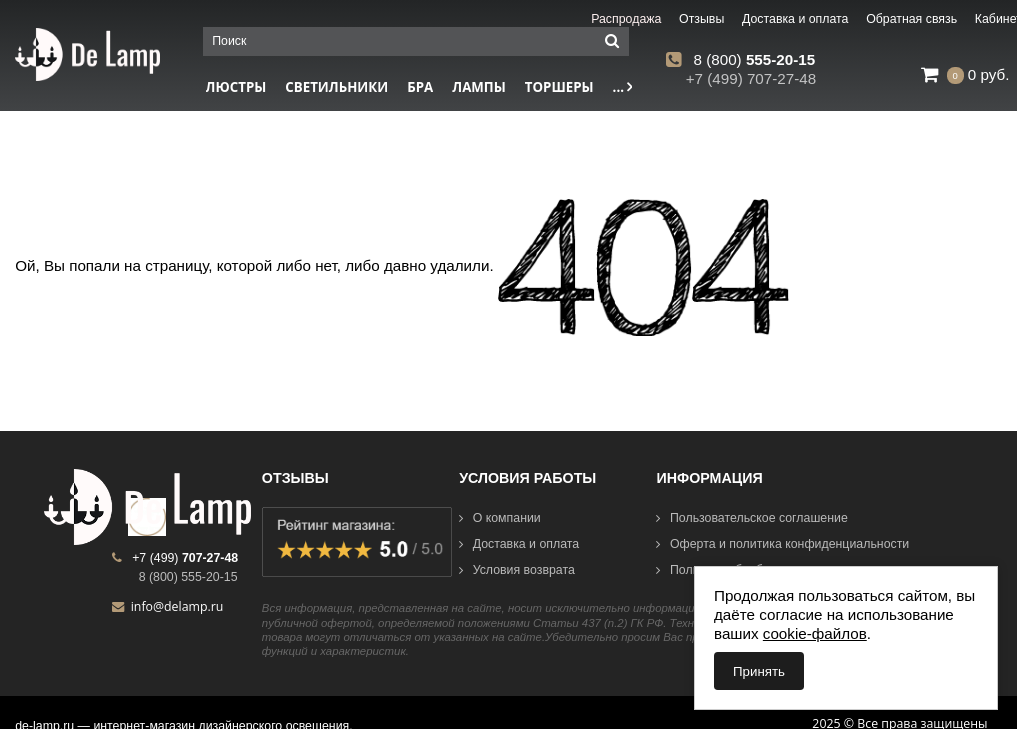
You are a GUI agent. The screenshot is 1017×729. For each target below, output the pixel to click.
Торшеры (559, 87)
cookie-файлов (815, 633)
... (623, 87)
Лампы (479, 87)
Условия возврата (517, 570)
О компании (500, 518)
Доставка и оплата (519, 544)
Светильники (336, 87)
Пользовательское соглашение (751, 518)
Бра (420, 87)
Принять (759, 671)
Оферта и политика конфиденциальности (782, 544)
